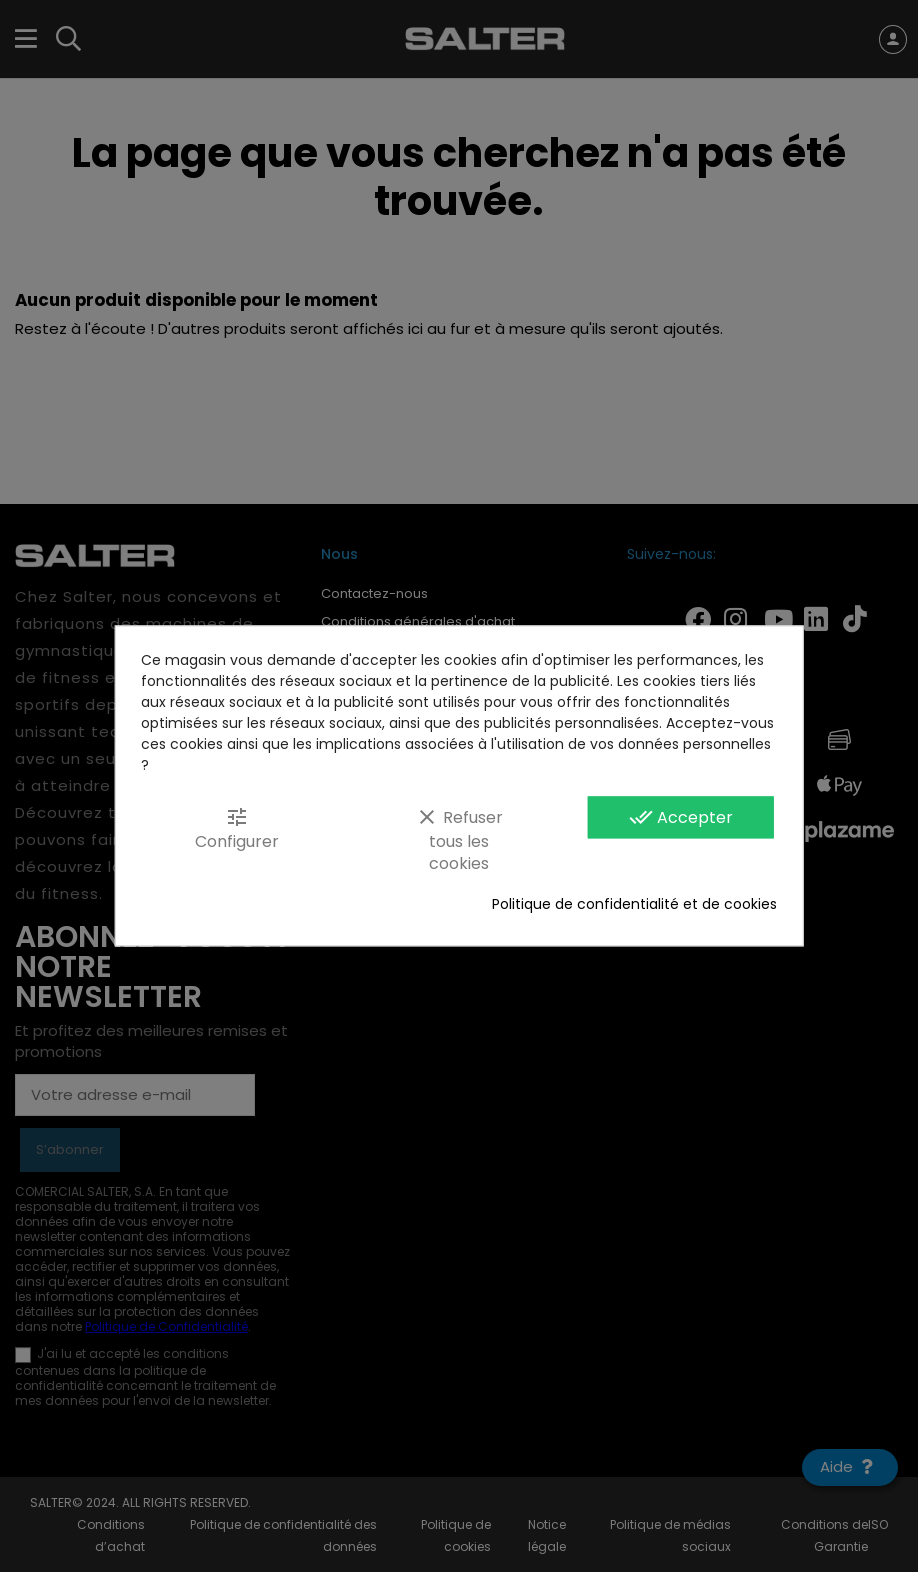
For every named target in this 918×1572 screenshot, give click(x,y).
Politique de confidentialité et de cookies (634, 905)
